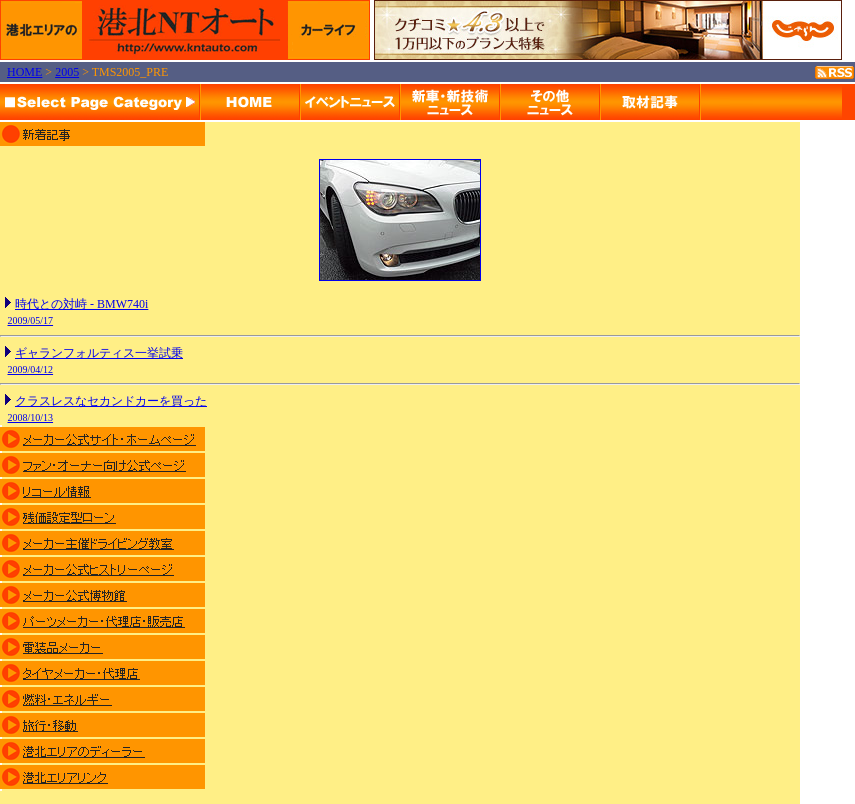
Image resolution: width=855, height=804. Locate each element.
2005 (67, 72)
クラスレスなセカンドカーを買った (111, 401)
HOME (24, 72)
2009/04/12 (31, 369)
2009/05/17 (31, 320)
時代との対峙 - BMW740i (81, 304)
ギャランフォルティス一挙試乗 (99, 353)
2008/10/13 (31, 417)
